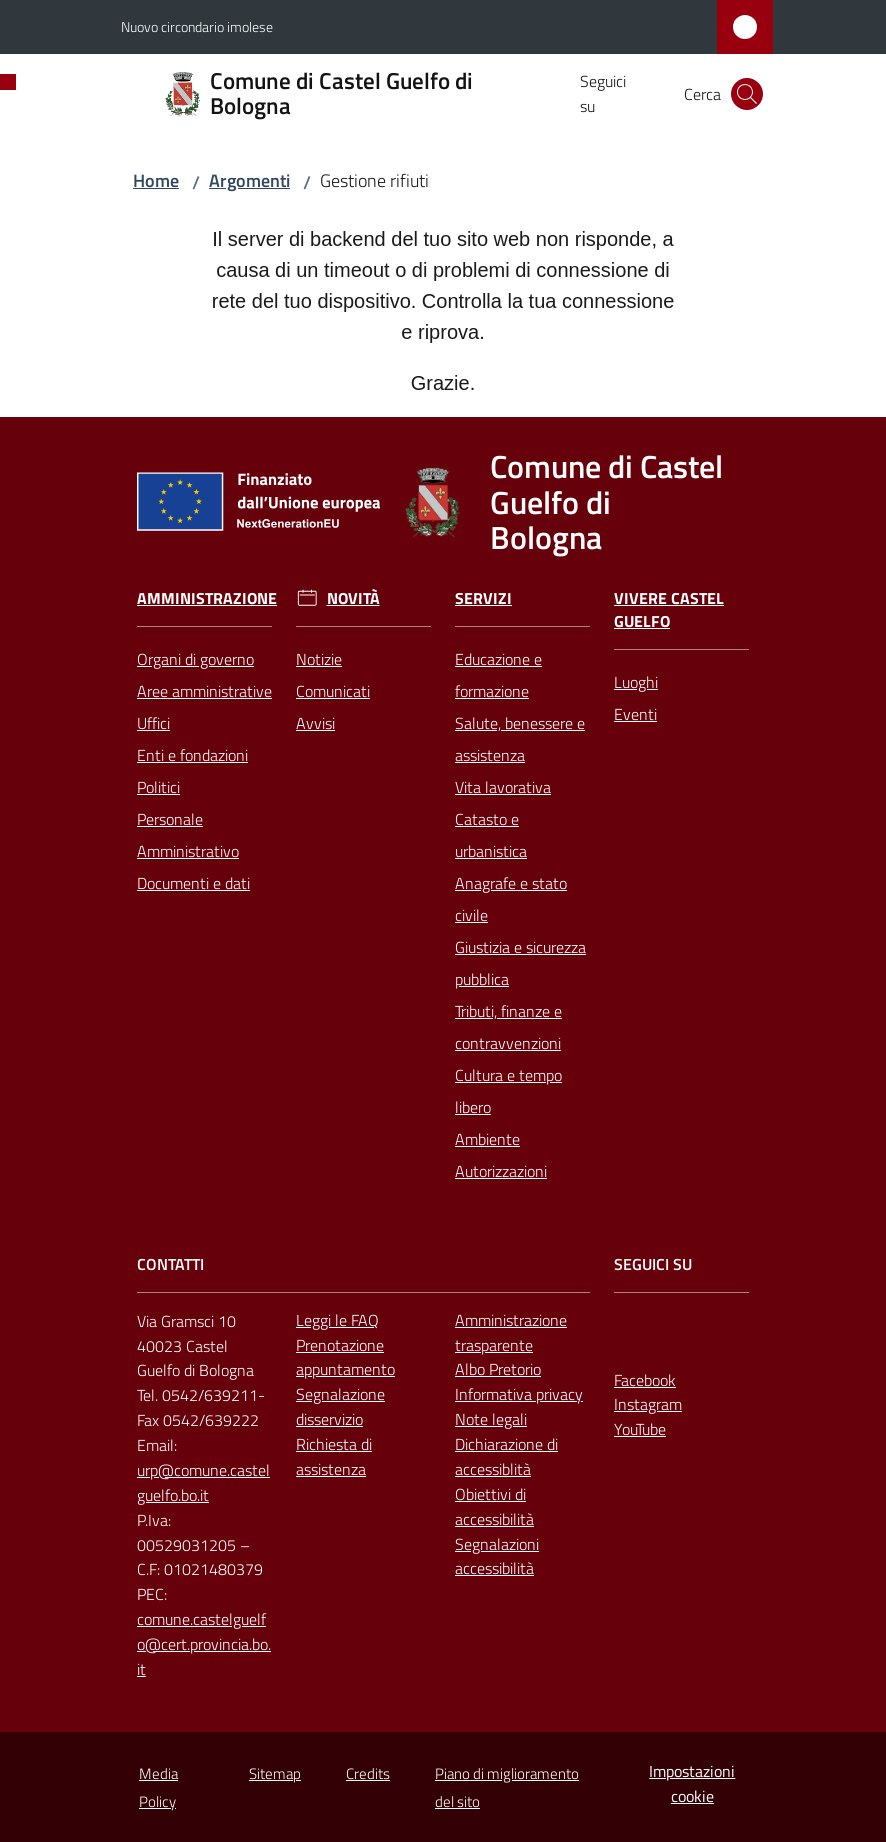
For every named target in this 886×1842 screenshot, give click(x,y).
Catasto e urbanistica (491, 835)
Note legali (491, 1419)
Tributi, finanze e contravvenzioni (508, 1027)
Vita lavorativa (503, 787)
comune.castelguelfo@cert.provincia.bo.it (204, 1644)
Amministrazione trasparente (511, 1332)
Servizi (483, 598)
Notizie (319, 659)
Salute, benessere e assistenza (520, 739)
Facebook (645, 1380)
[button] (747, 94)
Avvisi (315, 723)
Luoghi (636, 682)
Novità (353, 598)
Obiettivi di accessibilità (494, 1506)
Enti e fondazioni (192, 755)
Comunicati (333, 691)
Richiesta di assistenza (334, 1456)
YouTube (640, 1429)
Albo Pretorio (498, 1369)
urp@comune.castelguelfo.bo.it (203, 1482)
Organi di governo (195, 659)
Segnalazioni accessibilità (497, 1556)
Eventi (635, 714)
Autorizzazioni (501, 1171)
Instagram (648, 1404)
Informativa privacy (519, 1394)
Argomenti (249, 180)
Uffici (153, 723)
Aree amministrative (204, 691)
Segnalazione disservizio (340, 1406)
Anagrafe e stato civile (511, 899)
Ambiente (487, 1139)
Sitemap (275, 1773)
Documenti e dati (193, 883)
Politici (158, 787)
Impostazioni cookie (692, 1783)
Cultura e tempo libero (508, 1091)
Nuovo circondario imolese (197, 26)
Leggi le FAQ (337, 1320)
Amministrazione (207, 598)
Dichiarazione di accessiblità (506, 1456)
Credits (368, 1773)
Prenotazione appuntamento (345, 1357)
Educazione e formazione (498, 675)
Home (156, 180)
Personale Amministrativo (188, 835)
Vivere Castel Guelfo (669, 610)
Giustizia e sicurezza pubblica (520, 963)
